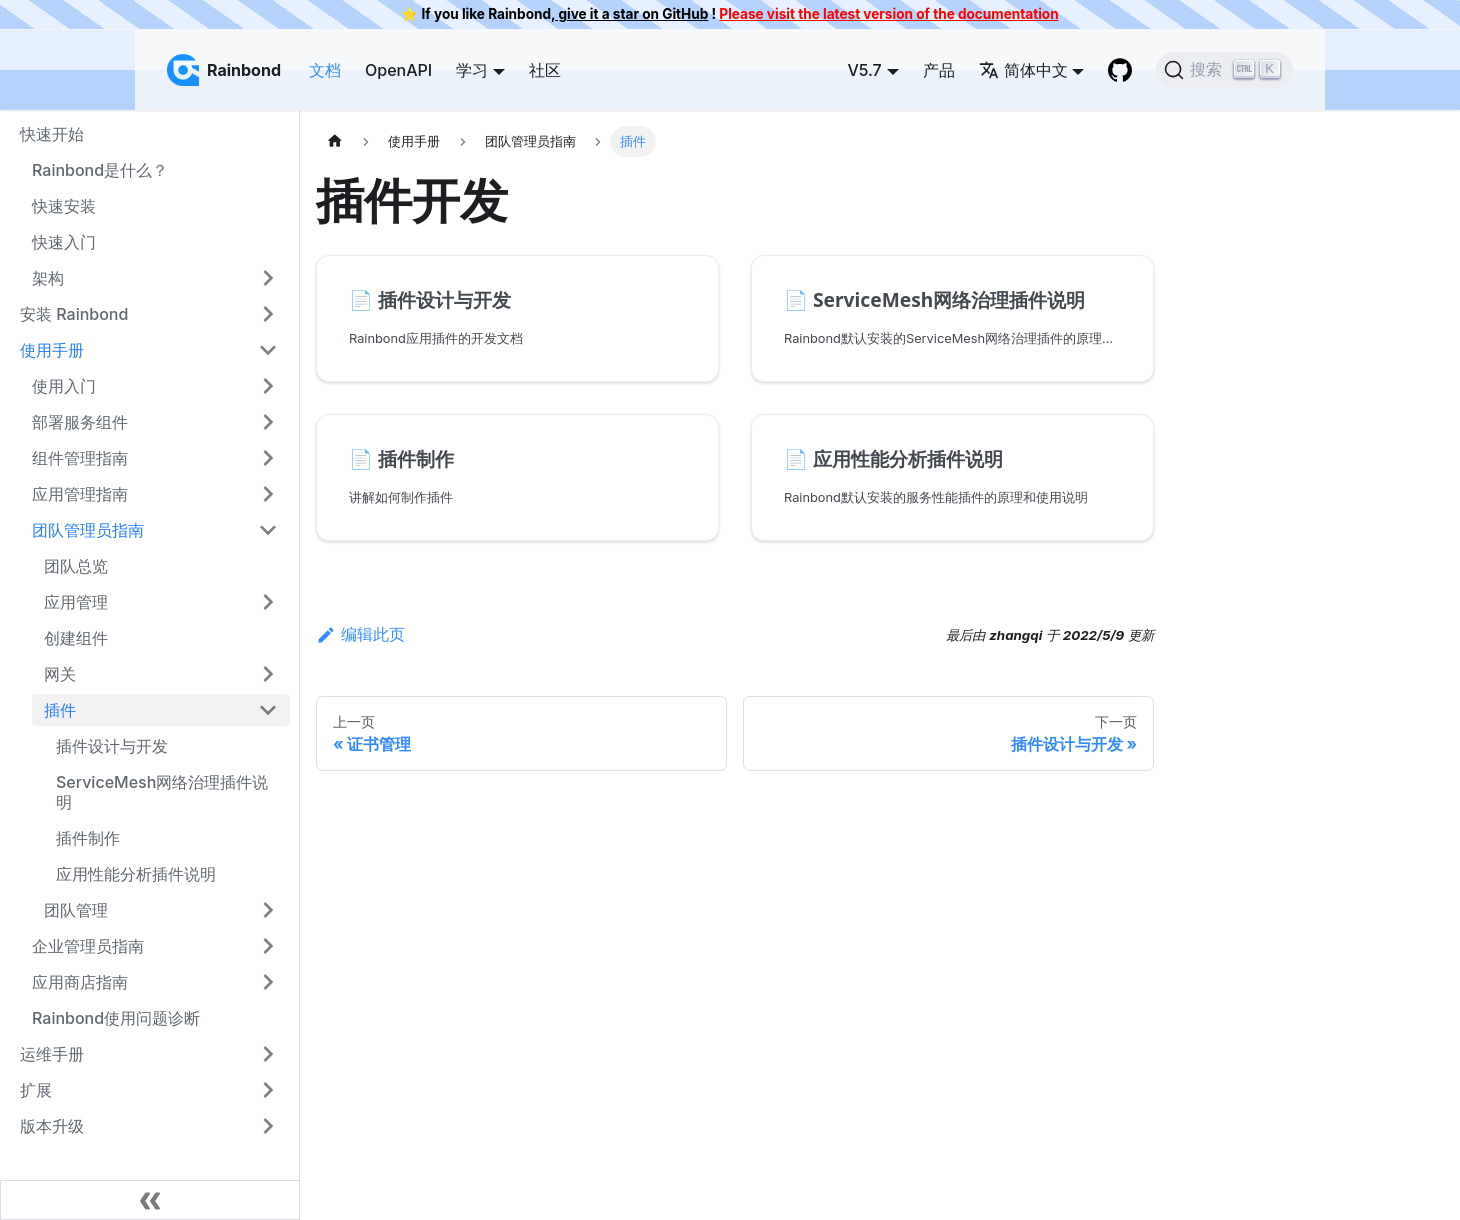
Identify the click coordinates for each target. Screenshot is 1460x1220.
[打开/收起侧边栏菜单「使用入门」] (268, 386)
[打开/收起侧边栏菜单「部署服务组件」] (268, 422)
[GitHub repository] (1120, 70)
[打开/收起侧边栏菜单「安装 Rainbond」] (268, 314)
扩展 (36, 1090)
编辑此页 (360, 634)
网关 (60, 674)
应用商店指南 (80, 982)
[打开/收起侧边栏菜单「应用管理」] (268, 602)
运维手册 (52, 1054)
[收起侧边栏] (150, 1200)
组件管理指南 (80, 458)
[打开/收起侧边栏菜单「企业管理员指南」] (268, 946)
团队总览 (76, 566)
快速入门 (64, 242)
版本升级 (52, 1126)
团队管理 (76, 910)
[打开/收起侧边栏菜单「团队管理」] (268, 910)
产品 (939, 70)
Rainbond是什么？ (100, 170)
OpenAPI (398, 70)
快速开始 (52, 134)
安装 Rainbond (74, 314)
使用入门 (64, 386)
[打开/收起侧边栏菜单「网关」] (268, 674)
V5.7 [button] (864, 70)
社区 (545, 70)
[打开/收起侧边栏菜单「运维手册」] (268, 1054)
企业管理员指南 (88, 946)
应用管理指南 (80, 494)
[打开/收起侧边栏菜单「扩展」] (268, 1090)
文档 (325, 70)
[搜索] (1224, 70)
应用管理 (76, 602)
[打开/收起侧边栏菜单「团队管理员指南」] (268, 530)
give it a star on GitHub (631, 14)
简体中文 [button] (1023, 70)
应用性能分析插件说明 (136, 874)
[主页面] (335, 141)
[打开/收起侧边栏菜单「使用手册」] (268, 350)
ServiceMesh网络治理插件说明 (162, 792)
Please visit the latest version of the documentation (888, 14)
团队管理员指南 (88, 530)
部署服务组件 (80, 422)
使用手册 (52, 350)
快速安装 (64, 206)
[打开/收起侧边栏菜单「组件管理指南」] (268, 458)
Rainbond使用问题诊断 (116, 1018)
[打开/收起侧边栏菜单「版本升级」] (268, 1126)
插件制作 (88, 838)
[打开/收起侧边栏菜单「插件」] (268, 710)
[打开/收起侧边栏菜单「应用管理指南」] (268, 494)
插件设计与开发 (112, 746)
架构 (48, 278)
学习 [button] (472, 70)
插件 (60, 710)
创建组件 (76, 638)
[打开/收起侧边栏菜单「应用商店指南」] (268, 982)
